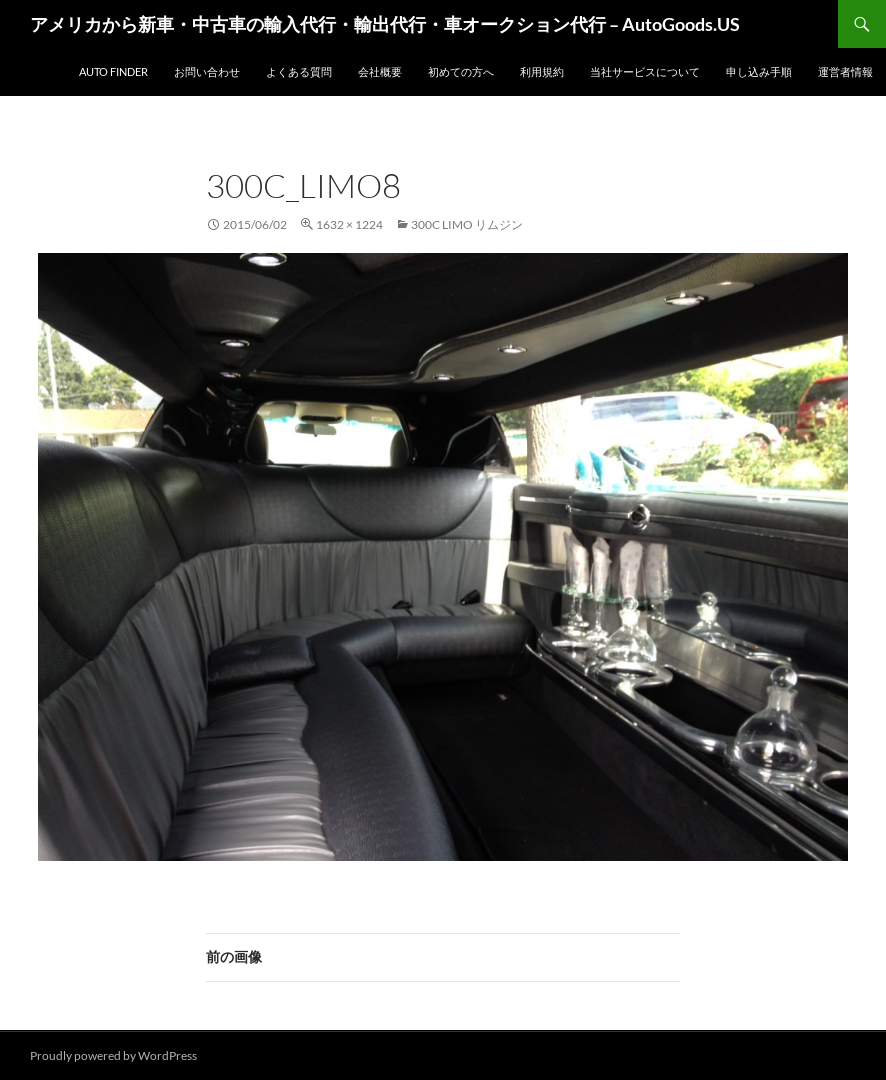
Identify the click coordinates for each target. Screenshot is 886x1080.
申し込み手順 (759, 71)
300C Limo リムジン (467, 224)
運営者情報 (845, 71)
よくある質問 (299, 71)
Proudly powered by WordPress (113, 1055)
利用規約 (542, 71)
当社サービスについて (645, 71)
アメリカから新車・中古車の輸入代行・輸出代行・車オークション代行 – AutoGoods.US (385, 24)
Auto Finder (113, 71)
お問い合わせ (207, 71)
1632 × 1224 (349, 224)
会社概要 (380, 71)
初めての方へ (461, 71)
